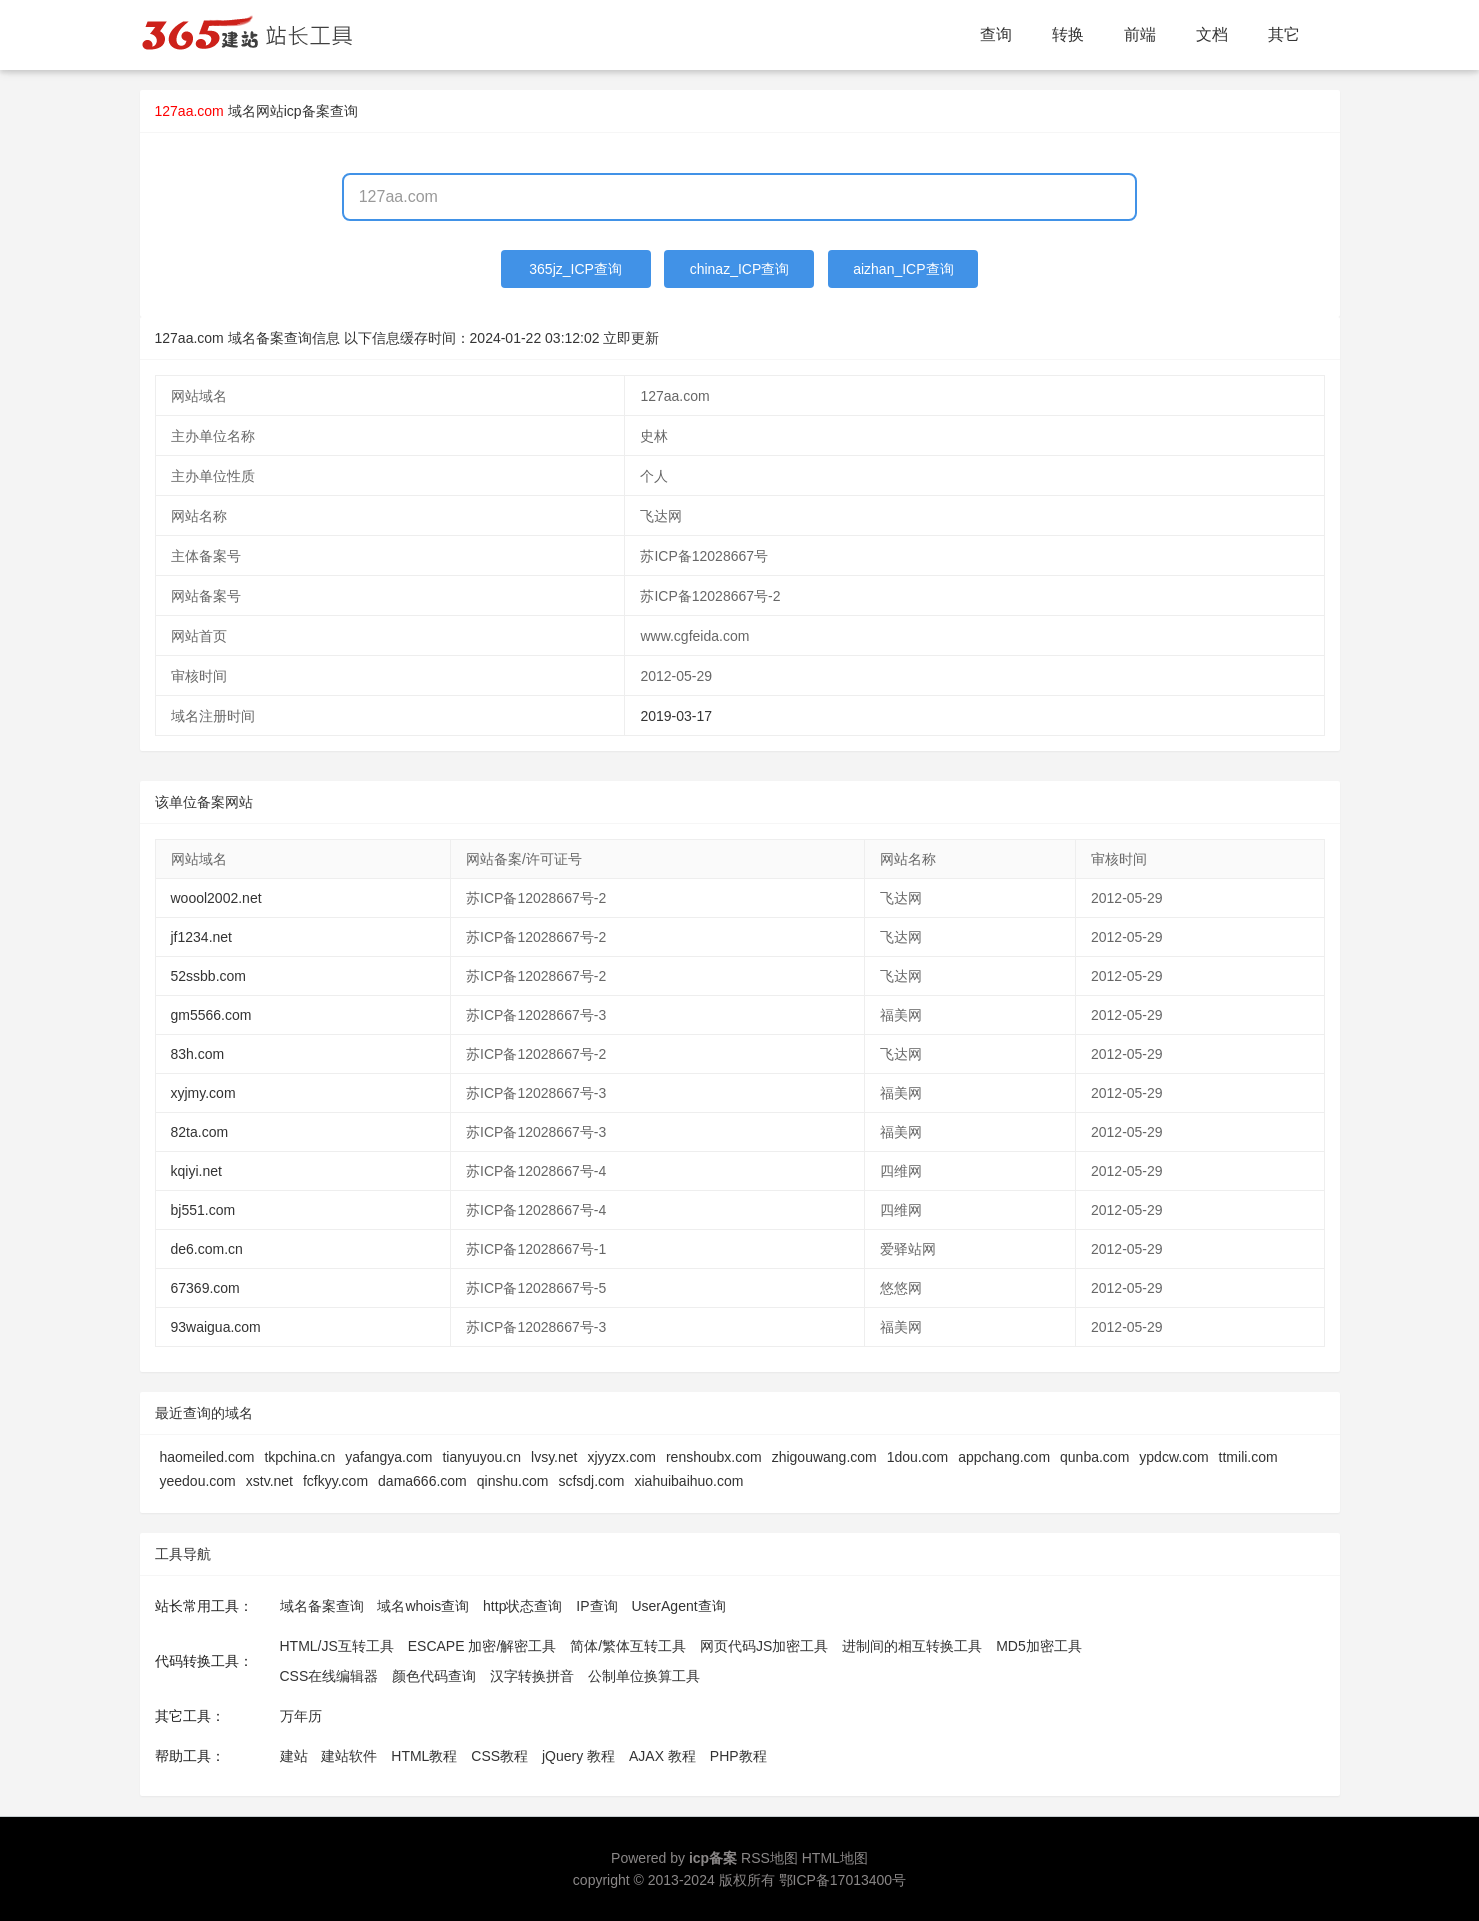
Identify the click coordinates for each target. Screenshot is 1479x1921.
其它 (1284, 34)
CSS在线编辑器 (329, 1676)
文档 (1212, 34)
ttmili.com (1248, 1457)
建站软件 (349, 1756)
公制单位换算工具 (644, 1676)
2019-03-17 (676, 716)
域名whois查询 (423, 1606)
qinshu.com (513, 1481)
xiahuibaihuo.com (689, 1481)
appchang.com (1004, 1457)
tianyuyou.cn (481, 1457)
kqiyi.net (196, 1171)
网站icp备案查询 (307, 111)
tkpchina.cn (299, 1457)
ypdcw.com (1173, 1457)
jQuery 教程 (578, 1756)
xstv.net (269, 1481)
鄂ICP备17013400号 (843, 1880)
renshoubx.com (714, 1457)
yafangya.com (388, 1457)
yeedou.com (198, 1481)
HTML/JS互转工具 (337, 1646)
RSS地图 (769, 1858)
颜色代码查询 (434, 1676)
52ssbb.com (208, 976)
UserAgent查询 (678, 1606)
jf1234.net (202, 937)
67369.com (205, 1288)
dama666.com (422, 1481)
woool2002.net (216, 898)
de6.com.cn (207, 1249)
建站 (294, 1756)
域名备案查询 (322, 1606)
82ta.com (200, 1132)
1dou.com (917, 1457)
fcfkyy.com (335, 1481)
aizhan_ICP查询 (903, 269)
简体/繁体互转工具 (628, 1646)
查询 (996, 34)
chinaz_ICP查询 (740, 269)
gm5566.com (211, 1015)
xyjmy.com (203, 1093)
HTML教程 (424, 1756)
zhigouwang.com (824, 1457)
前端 (1140, 34)
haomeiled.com (207, 1457)
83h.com (198, 1054)
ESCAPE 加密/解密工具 (482, 1646)
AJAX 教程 (662, 1756)
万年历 (301, 1716)
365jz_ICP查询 (575, 269)
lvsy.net (554, 1457)
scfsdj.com (591, 1481)
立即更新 (631, 338)
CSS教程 (499, 1756)
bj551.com (203, 1210)
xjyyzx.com (621, 1457)
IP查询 (596, 1606)
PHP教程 (738, 1756)
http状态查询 (522, 1606)
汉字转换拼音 (532, 1676)
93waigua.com (216, 1327)
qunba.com (1094, 1457)
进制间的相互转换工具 (912, 1646)
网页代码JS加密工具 (764, 1646)
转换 (1068, 34)
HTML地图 (835, 1858)
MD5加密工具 (1039, 1646)
